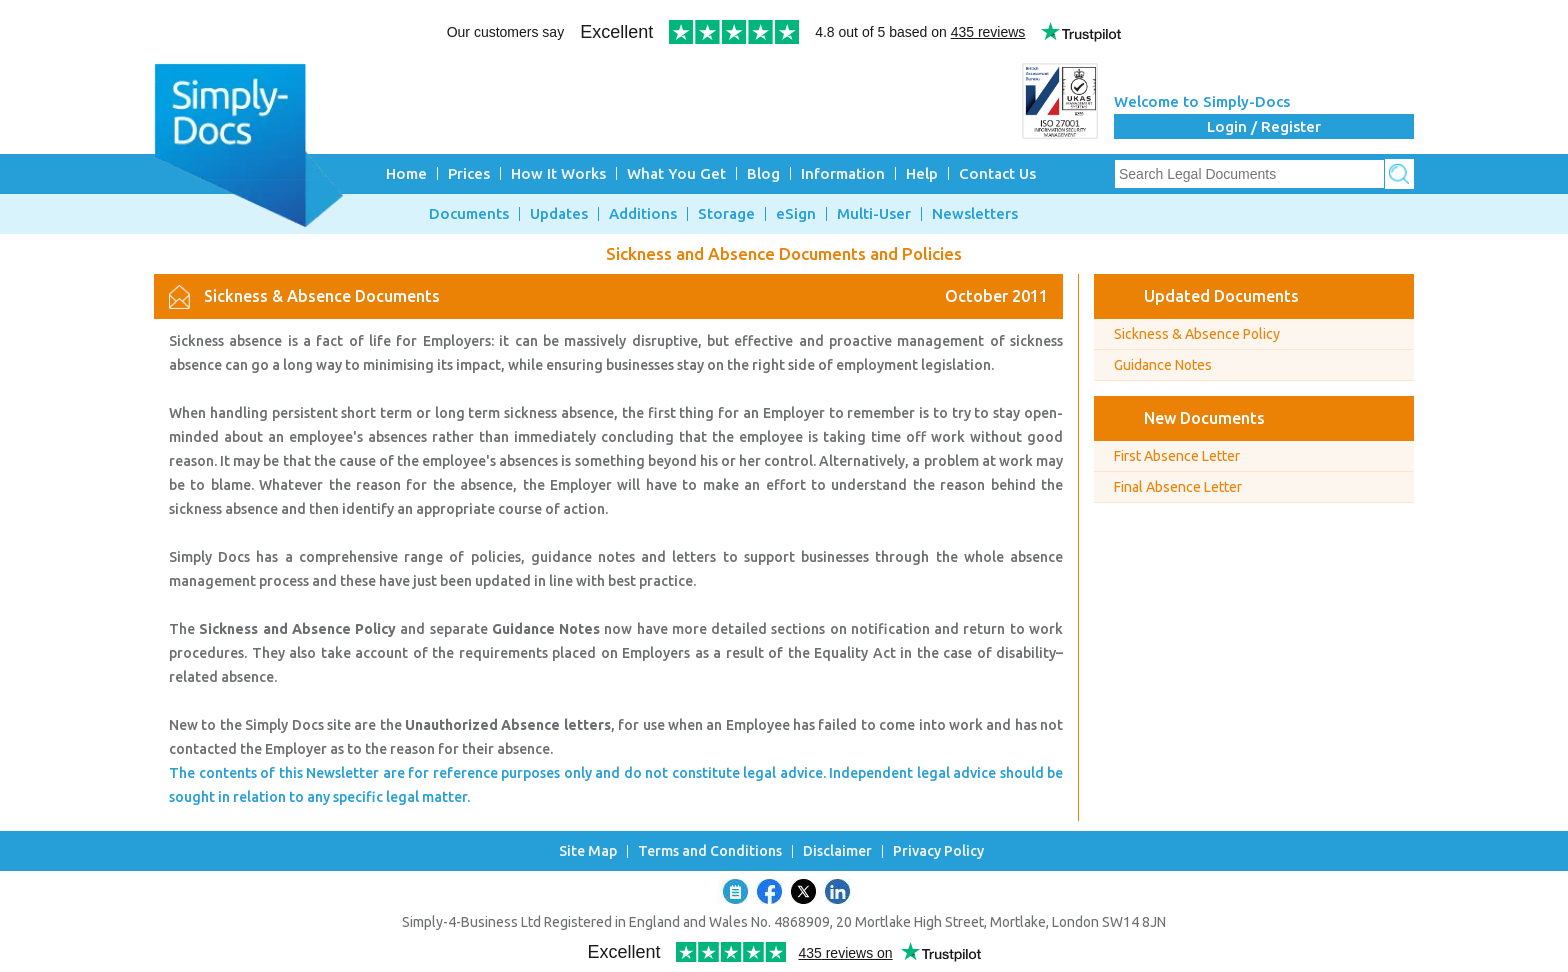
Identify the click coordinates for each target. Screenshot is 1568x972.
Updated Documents (1221, 296)
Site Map (588, 851)
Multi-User (874, 214)
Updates (559, 214)
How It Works (558, 173)
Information (843, 173)
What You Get (676, 173)
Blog (763, 173)
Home (406, 173)
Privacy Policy (938, 851)
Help (922, 173)
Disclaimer (837, 851)
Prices (469, 173)
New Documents (1204, 418)
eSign (796, 214)
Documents (469, 214)
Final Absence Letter (1178, 487)
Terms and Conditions (710, 851)
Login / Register (1264, 126)
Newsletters (975, 214)
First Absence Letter (1177, 456)
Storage (726, 214)
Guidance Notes (1163, 365)
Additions (643, 214)
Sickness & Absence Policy (1197, 334)
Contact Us (997, 173)
